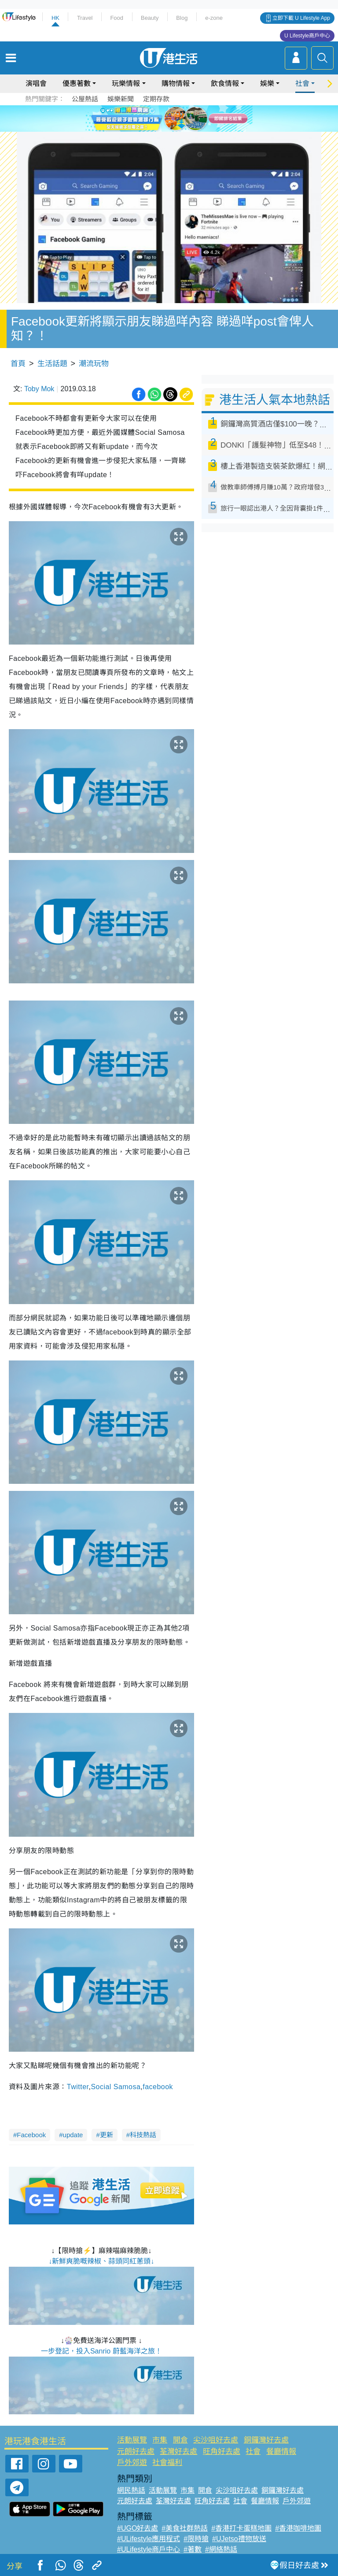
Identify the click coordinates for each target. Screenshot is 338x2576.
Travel (85, 18)
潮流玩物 (94, 364)
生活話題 (52, 364)
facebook (158, 2086)
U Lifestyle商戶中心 (307, 36)
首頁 (18, 364)
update (73, 2135)
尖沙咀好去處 (215, 2440)
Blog (181, 18)
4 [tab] (175, 118)
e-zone (214, 18)
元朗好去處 (135, 2451)
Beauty (149, 18)
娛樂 (267, 83)
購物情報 (176, 83)
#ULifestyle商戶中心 (148, 2549)
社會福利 (167, 2462)
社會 (302, 83)
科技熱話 (143, 2135)
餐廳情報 (281, 2451)
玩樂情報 (126, 83)
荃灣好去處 (178, 2451)
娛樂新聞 (120, 99)
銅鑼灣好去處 (266, 2440)
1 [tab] (149, 118)
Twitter (78, 2086)
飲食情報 (225, 83)
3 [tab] (166, 118)
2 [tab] (158, 118)
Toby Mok (39, 389)
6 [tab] (193, 118)
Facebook (31, 2135)
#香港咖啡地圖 (298, 2528)
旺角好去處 (221, 2451)
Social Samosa (115, 2086)
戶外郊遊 (132, 2462)
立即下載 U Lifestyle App (301, 18)
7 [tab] (171, 128)
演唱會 (36, 83)
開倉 (180, 2440)
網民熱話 (131, 2490)
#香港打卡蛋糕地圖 (241, 2528)
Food (116, 18)
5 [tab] (184, 118)
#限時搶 (196, 2539)
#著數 (193, 2549)
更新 (106, 2135)
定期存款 (156, 99)
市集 (159, 2440)
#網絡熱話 (221, 2549)
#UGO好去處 (137, 2528)
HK (55, 18)
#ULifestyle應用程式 (148, 2539)
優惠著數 (76, 83)
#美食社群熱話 (185, 2528)
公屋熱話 (85, 99)
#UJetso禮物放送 (239, 2539)
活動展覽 (132, 2440)
